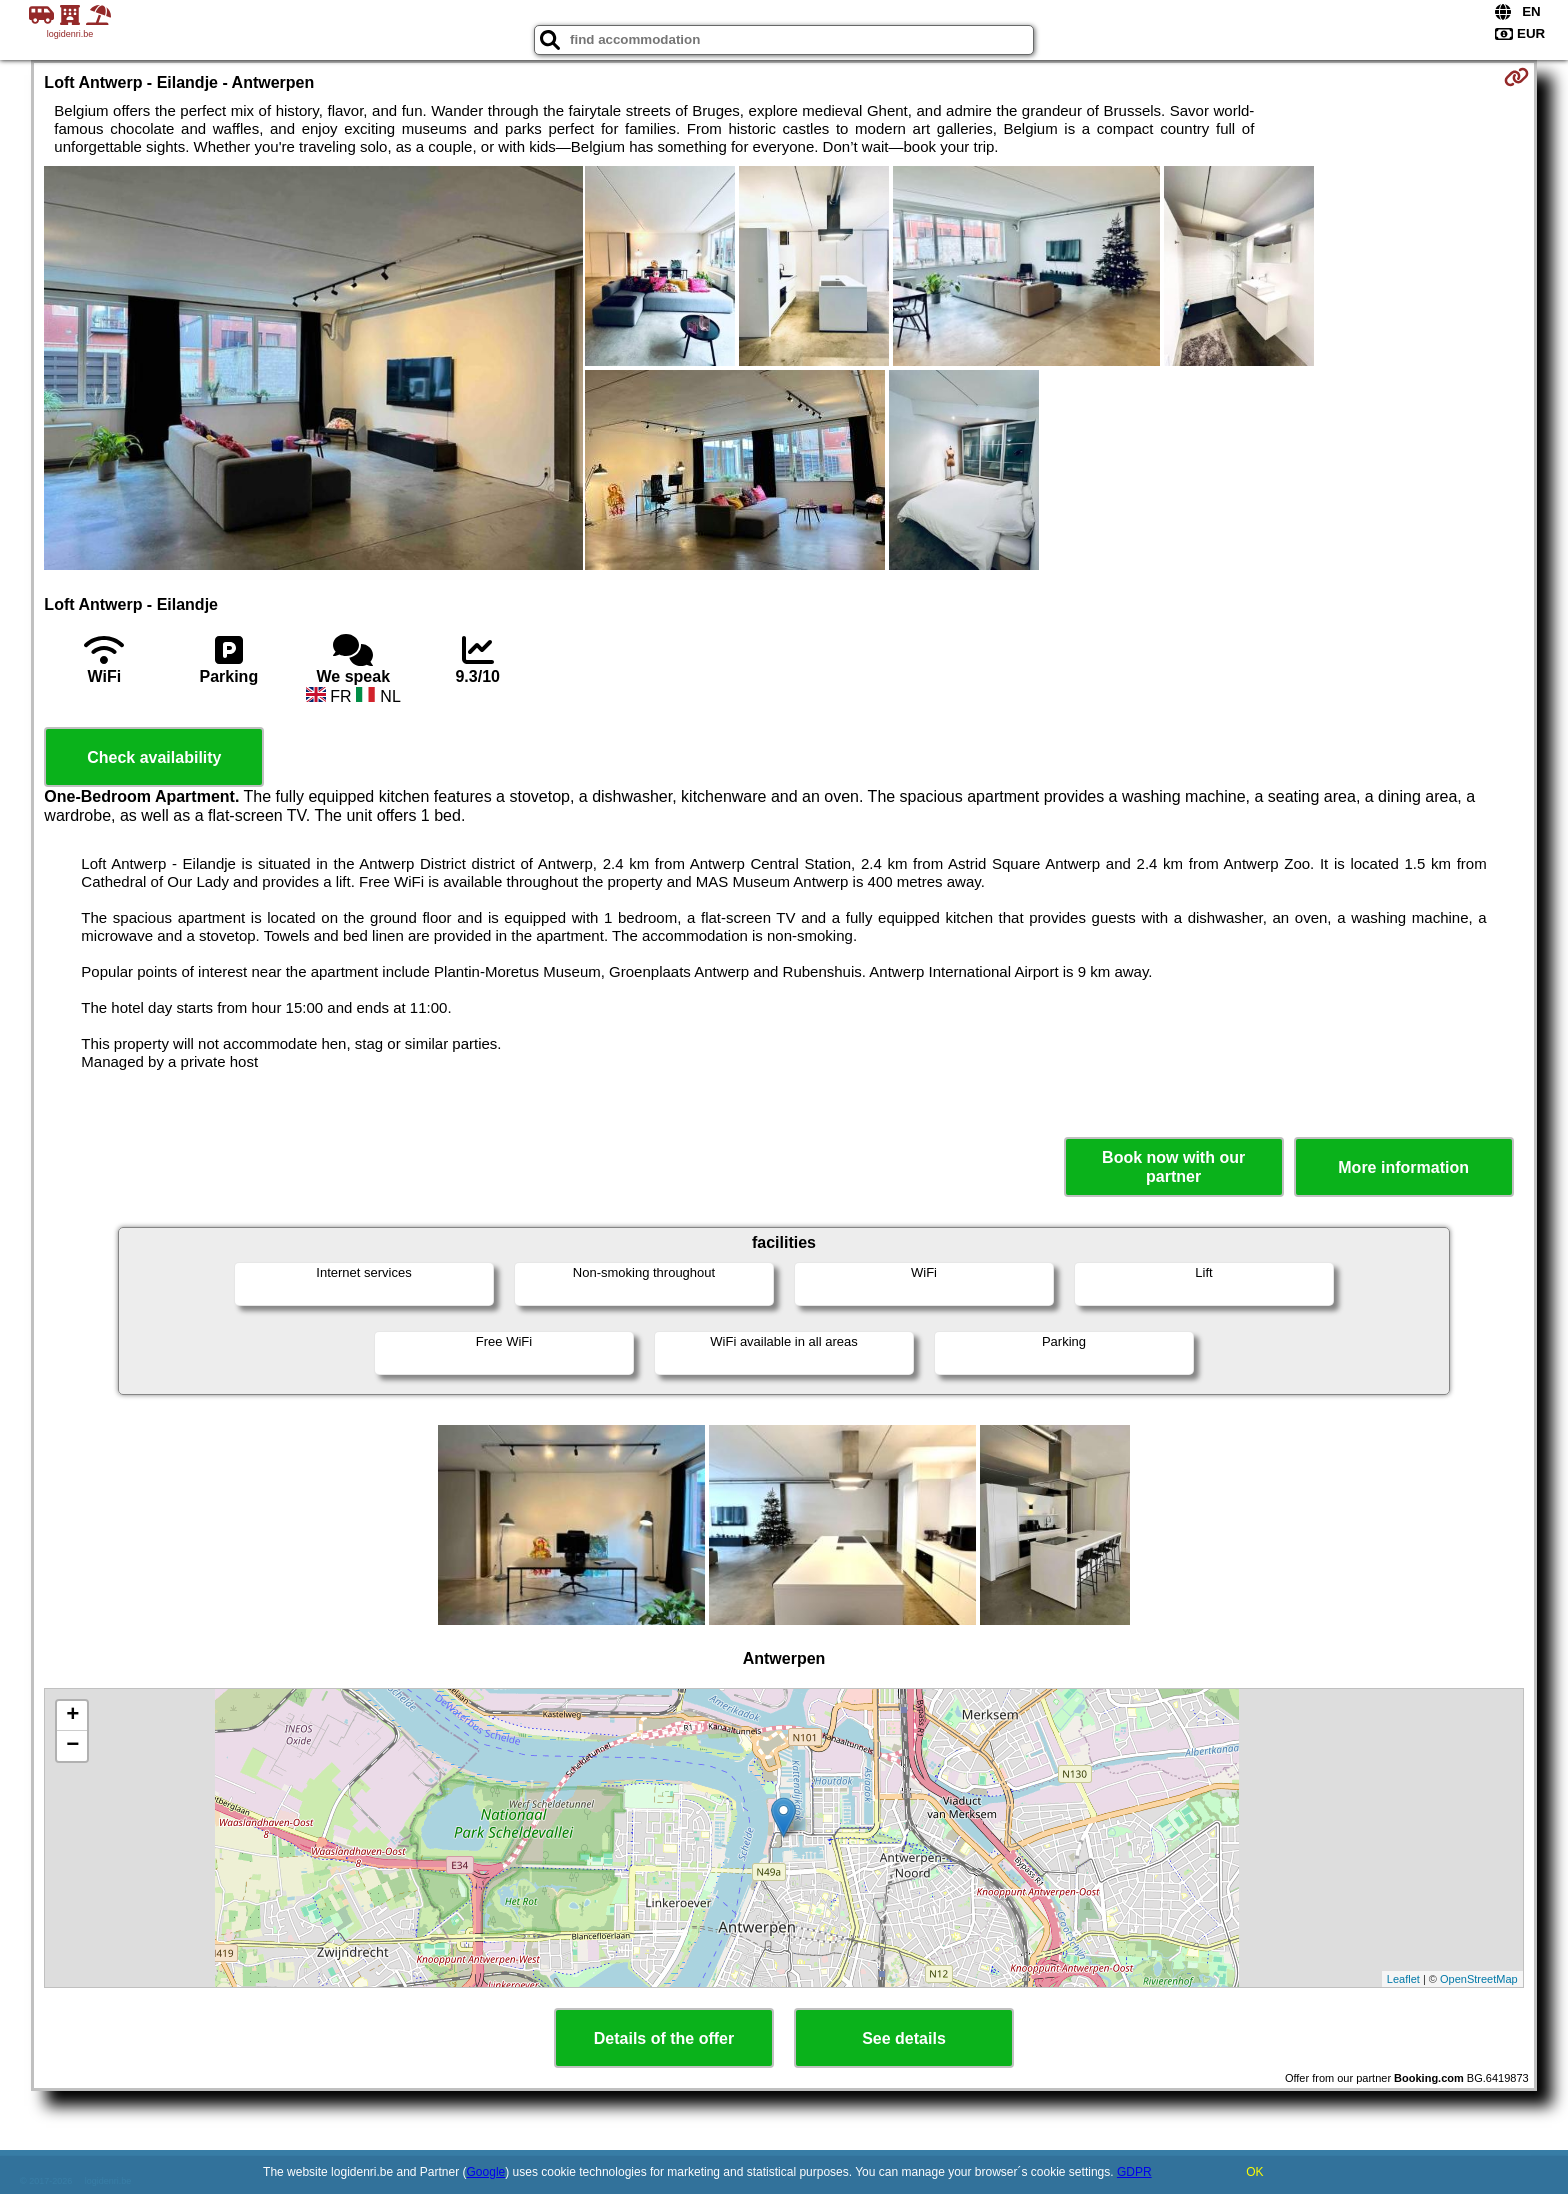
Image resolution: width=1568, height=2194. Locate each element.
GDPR (1134, 2172)
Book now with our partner (1173, 1167)
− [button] (72, 1746)
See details (904, 2038)
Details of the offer (664, 2038)
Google (486, 2172)
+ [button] (72, 1716)
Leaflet (1403, 1979)
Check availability (154, 757)
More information (1403, 1167)
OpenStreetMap (1479, 1979)
